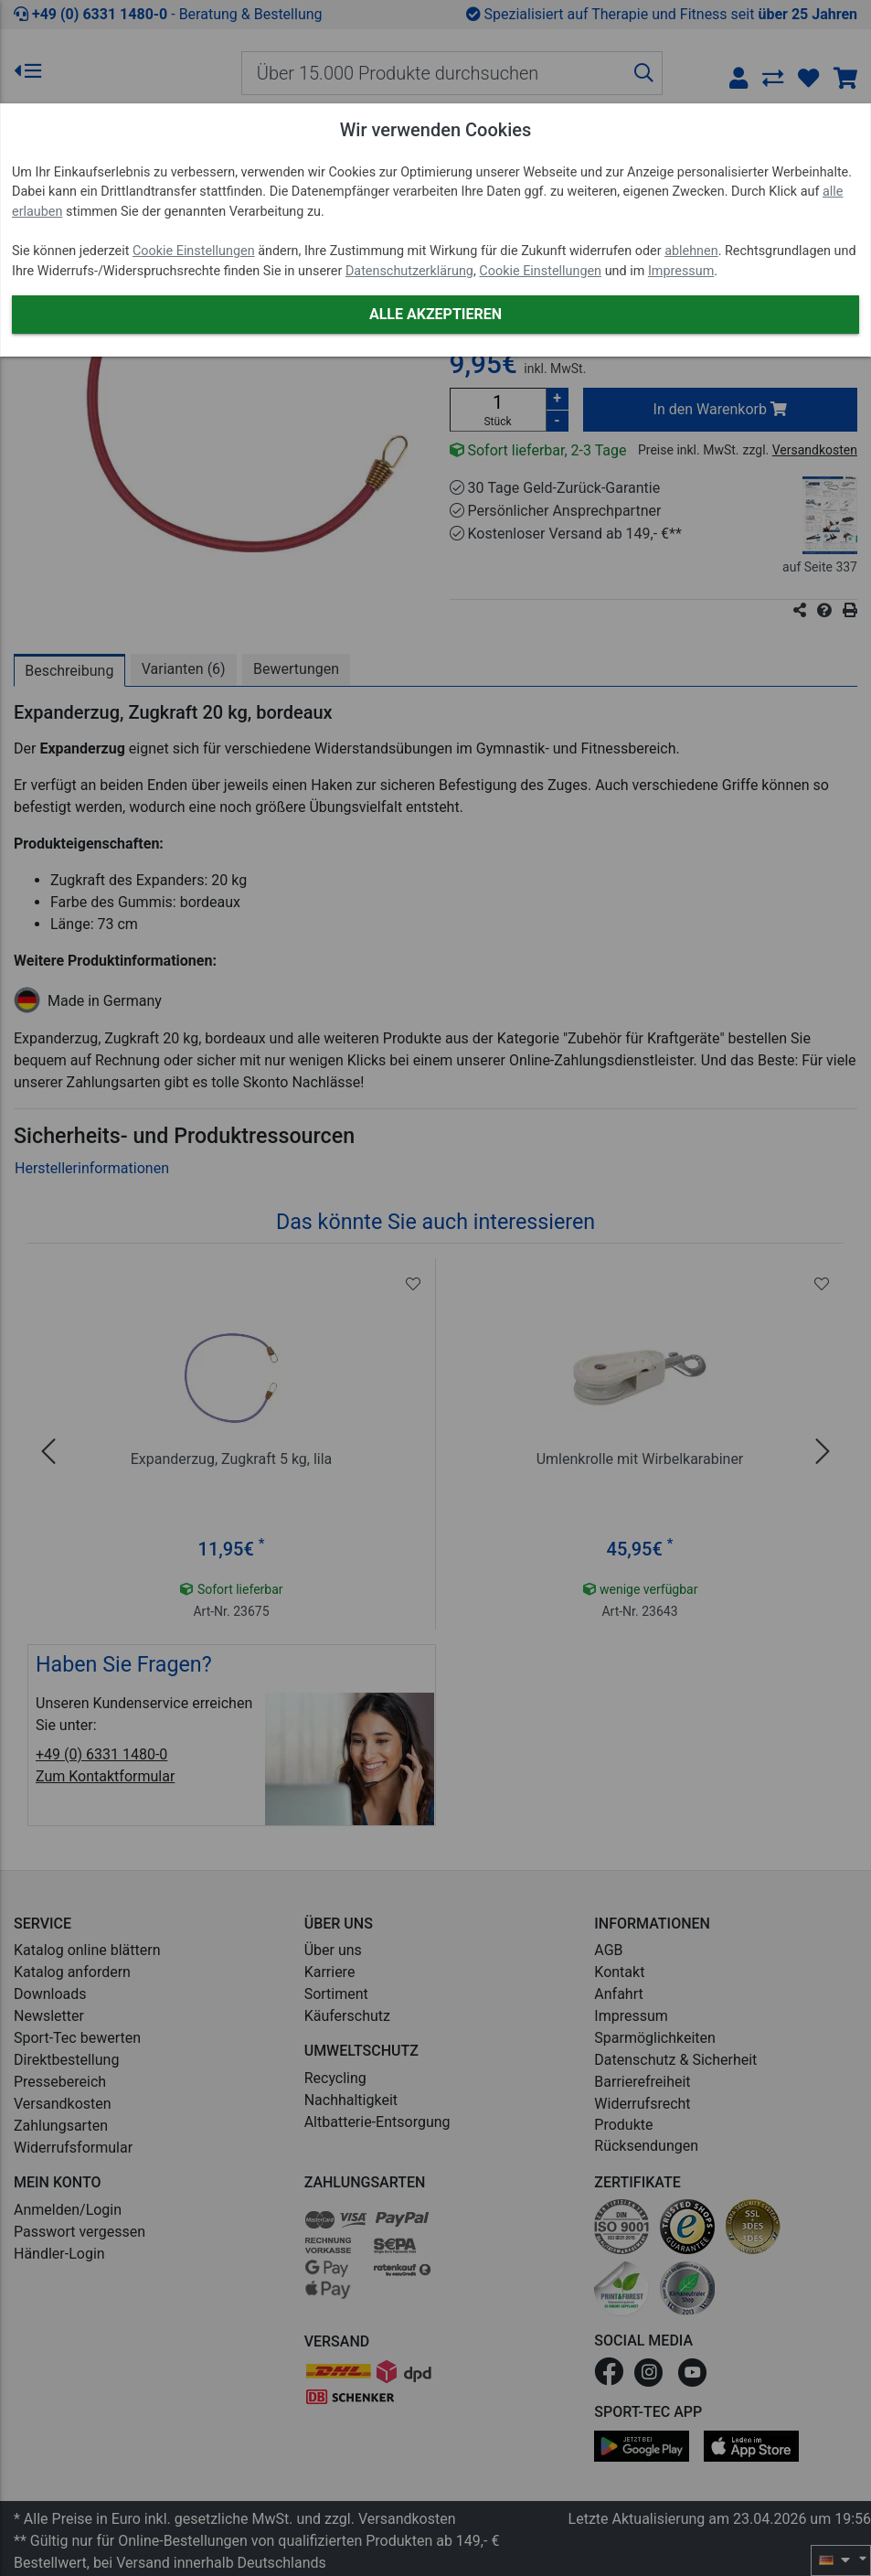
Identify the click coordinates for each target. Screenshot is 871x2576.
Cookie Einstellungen (194, 251)
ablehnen (691, 251)
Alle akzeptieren (435, 314)
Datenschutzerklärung (409, 271)
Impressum (681, 271)
